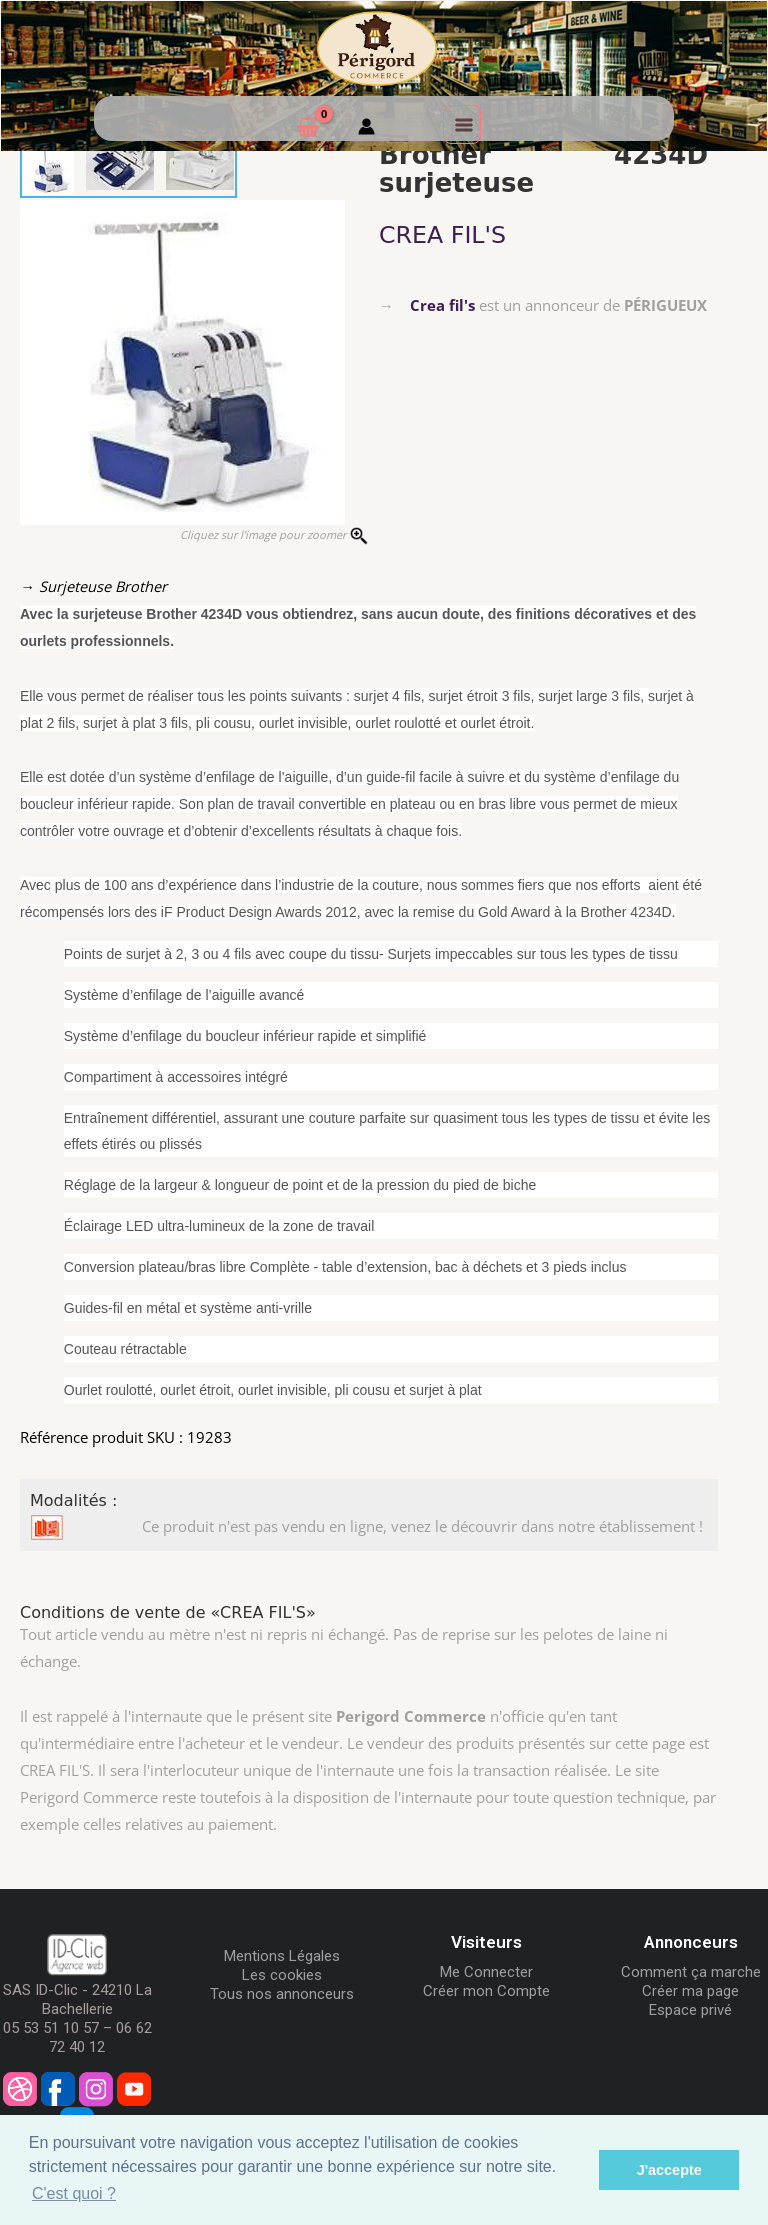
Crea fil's (442, 305)
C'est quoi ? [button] (74, 2193)
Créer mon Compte (486, 1991)
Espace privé (690, 2010)
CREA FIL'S (442, 235)
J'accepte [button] (669, 2170)
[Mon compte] (366, 129)
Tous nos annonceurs (282, 1994)
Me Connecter (486, 1972)
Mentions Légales (282, 1956)
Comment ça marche (691, 1972)
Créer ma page (690, 1991)
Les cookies (282, 1975)
